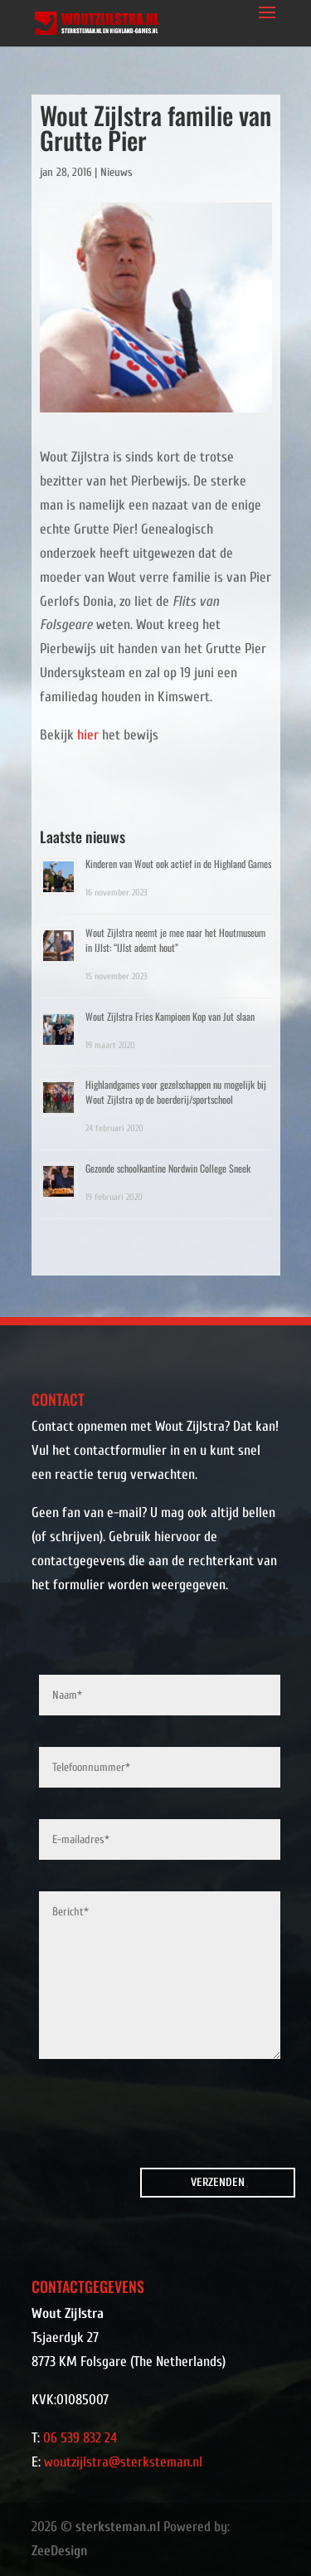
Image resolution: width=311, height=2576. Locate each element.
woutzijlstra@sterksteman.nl (123, 2462)
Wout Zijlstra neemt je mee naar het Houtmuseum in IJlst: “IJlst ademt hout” (175, 939)
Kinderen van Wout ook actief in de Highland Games (178, 863)
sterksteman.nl (117, 2527)
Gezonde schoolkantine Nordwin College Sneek (167, 1168)
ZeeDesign (60, 2551)
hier (88, 735)
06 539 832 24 (80, 2438)
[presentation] (133, 2116)
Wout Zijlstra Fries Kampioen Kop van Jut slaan (170, 1016)
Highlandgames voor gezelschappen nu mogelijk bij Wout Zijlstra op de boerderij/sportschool (175, 1091)
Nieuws (116, 172)
